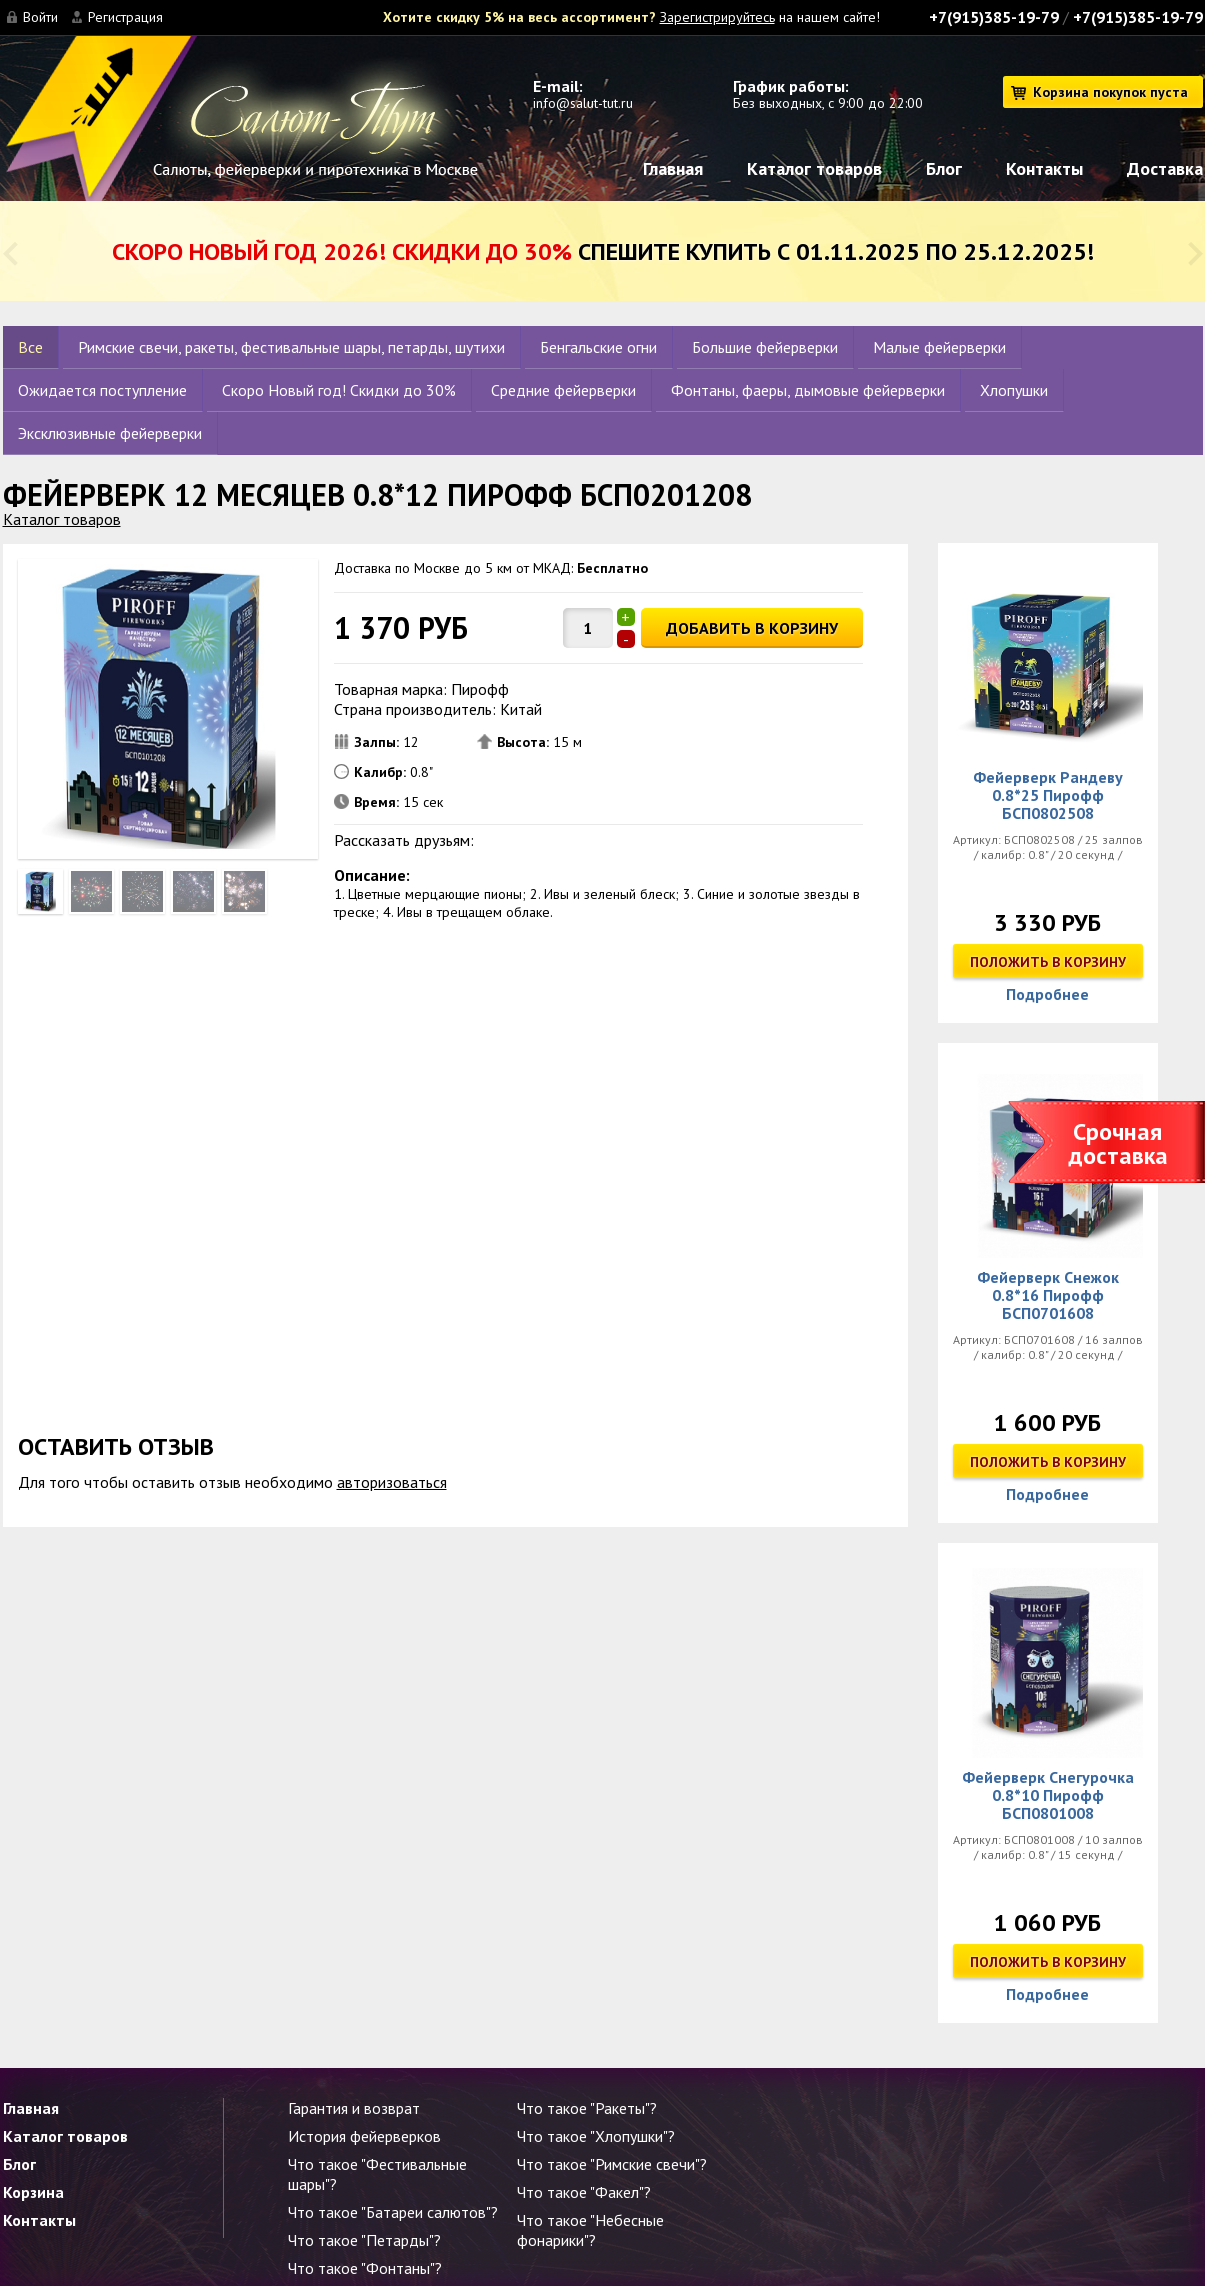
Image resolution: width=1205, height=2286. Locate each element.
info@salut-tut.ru (583, 103)
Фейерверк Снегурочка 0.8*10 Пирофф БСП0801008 (1048, 1795)
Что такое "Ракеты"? (587, 2108)
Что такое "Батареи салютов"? (393, 2212)
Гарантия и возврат (354, 2108)
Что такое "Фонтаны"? (365, 2268)
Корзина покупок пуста (1110, 92)
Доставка (1165, 168)
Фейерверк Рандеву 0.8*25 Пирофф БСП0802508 (1048, 795)
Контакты (1044, 168)
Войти (40, 17)
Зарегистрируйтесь (717, 17)
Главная (673, 168)
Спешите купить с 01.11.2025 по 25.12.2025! (603, 251)
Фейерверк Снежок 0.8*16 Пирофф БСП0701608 (1048, 1295)
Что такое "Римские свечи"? (612, 2164)
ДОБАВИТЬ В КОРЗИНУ (752, 628)
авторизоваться (392, 1482)
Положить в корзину (1048, 962)
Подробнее (1047, 994)
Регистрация (125, 17)
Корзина (33, 2192)
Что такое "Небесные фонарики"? (590, 2230)
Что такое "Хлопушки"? (596, 2136)
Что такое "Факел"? (584, 2192)
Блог (944, 168)
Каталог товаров (814, 168)
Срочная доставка (1118, 1143)
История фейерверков (364, 2136)
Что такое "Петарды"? (364, 2240)
